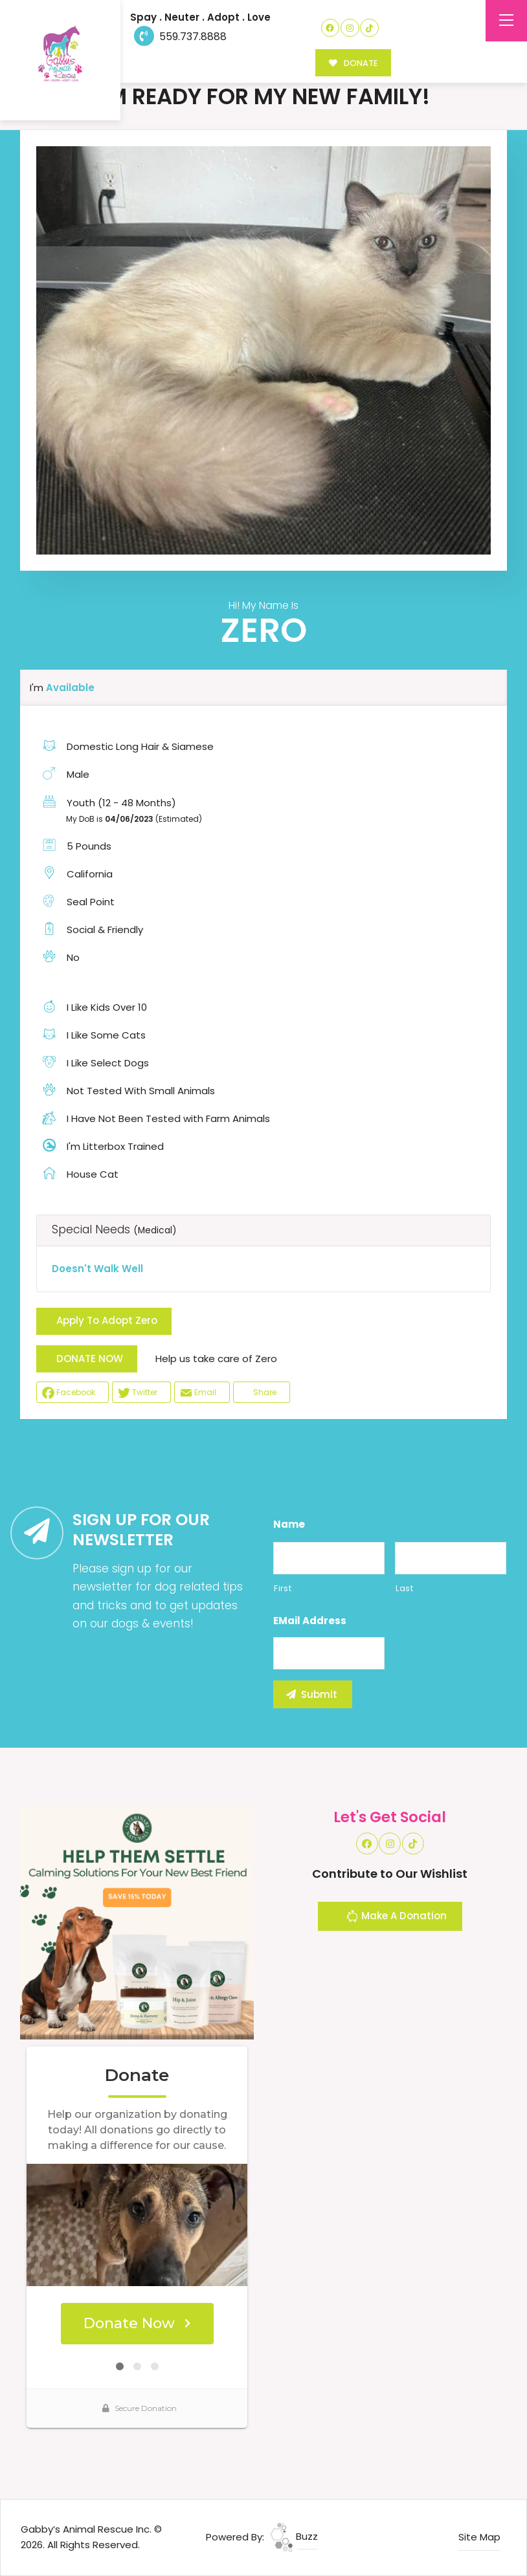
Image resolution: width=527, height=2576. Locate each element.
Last (405, 1588)
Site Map (479, 2537)
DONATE (353, 63)
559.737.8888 (180, 36)
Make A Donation (396, 1918)
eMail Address (309, 1620)
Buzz (294, 2536)
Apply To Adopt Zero (106, 1320)
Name (289, 1524)
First (282, 1588)
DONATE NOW (89, 1358)
